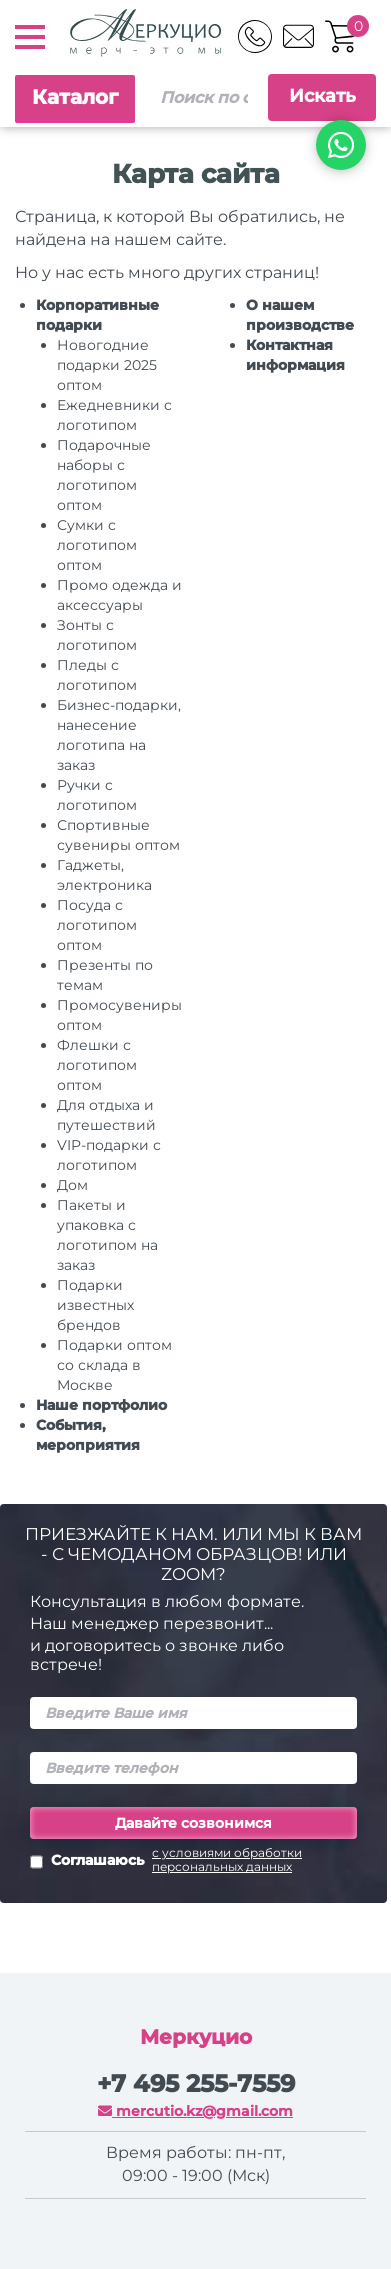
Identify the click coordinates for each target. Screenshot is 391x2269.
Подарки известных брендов (95, 1305)
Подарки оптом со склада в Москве (114, 1365)
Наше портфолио (101, 1405)
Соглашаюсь (193, 1862)
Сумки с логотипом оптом (97, 545)
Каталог (75, 97)
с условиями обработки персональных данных (227, 1860)
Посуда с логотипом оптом (97, 925)
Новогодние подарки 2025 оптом (107, 365)
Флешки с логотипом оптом (97, 1065)
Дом (72, 1185)
